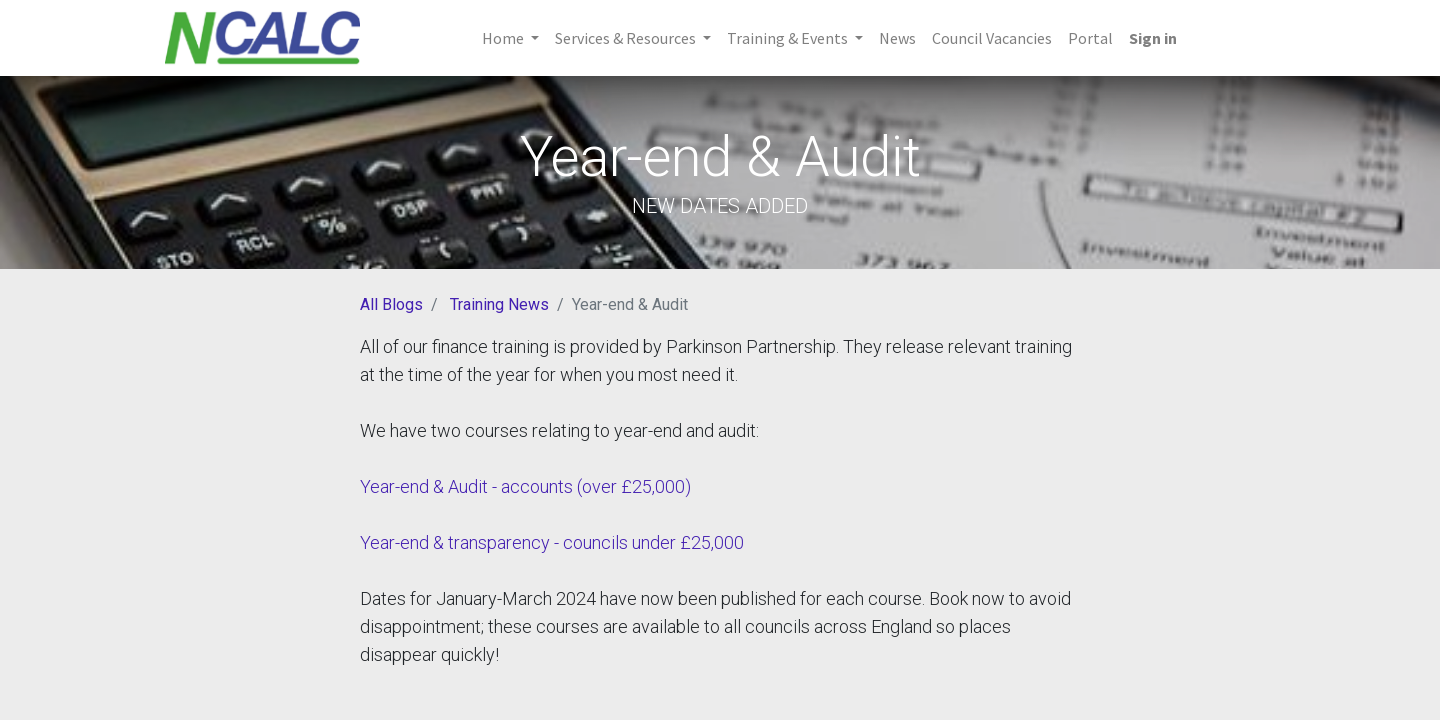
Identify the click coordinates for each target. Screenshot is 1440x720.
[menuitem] (897, 38)
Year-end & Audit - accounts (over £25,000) (525, 486)
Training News (499, 304)
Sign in (1153, 38)
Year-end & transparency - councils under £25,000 (552, 542)
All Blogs (391, 304)
